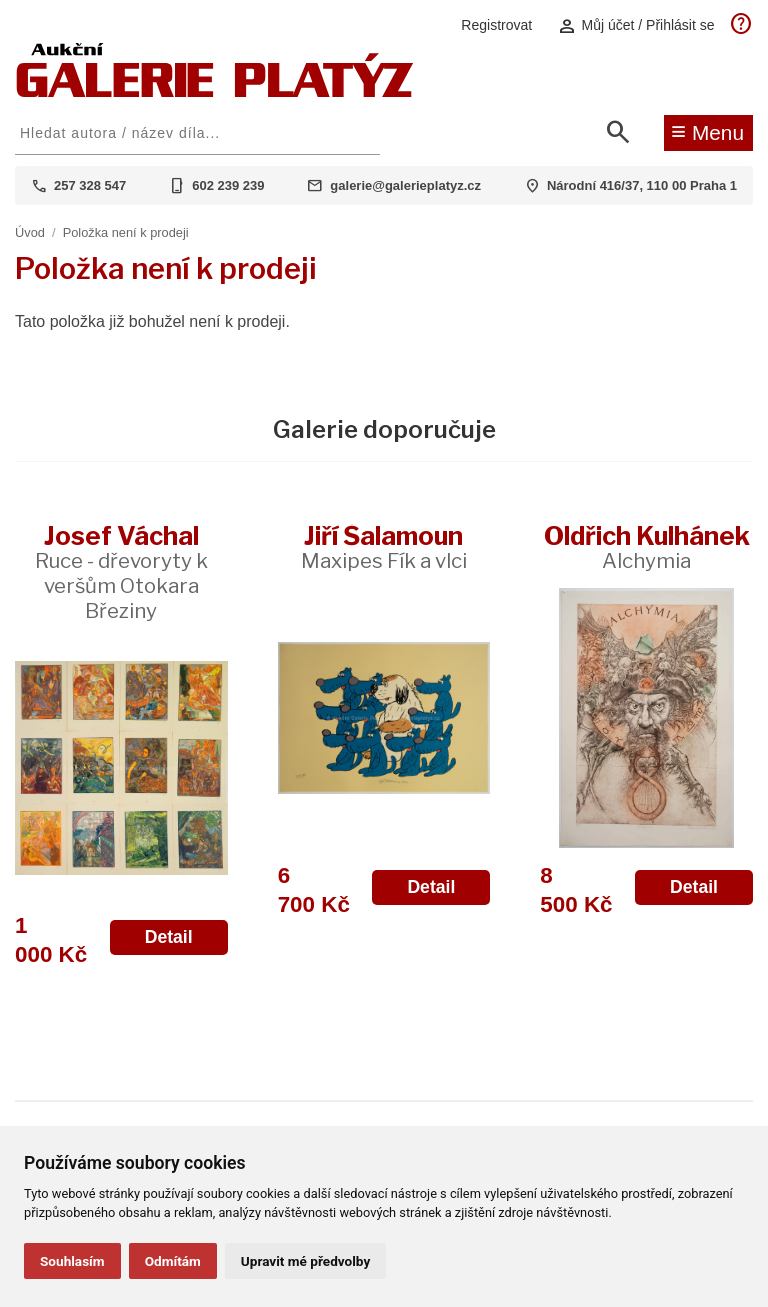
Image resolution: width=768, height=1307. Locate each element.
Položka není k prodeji (126, 232)
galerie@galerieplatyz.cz (405, 185)
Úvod (30, 232)
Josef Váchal (121, 571)
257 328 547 (90, 185)
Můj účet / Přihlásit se (636, 25)
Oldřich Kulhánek (647, 546)
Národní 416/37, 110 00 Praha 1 (642, 185)
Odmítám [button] (173, 1261)
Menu (707, 131)
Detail (169, 937)
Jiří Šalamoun (384, 546)
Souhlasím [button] (72, 1261)
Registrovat (496, 25)
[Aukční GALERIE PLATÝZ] (215, 92)
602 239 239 (228, 185)
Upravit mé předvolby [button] (305, 1261)
